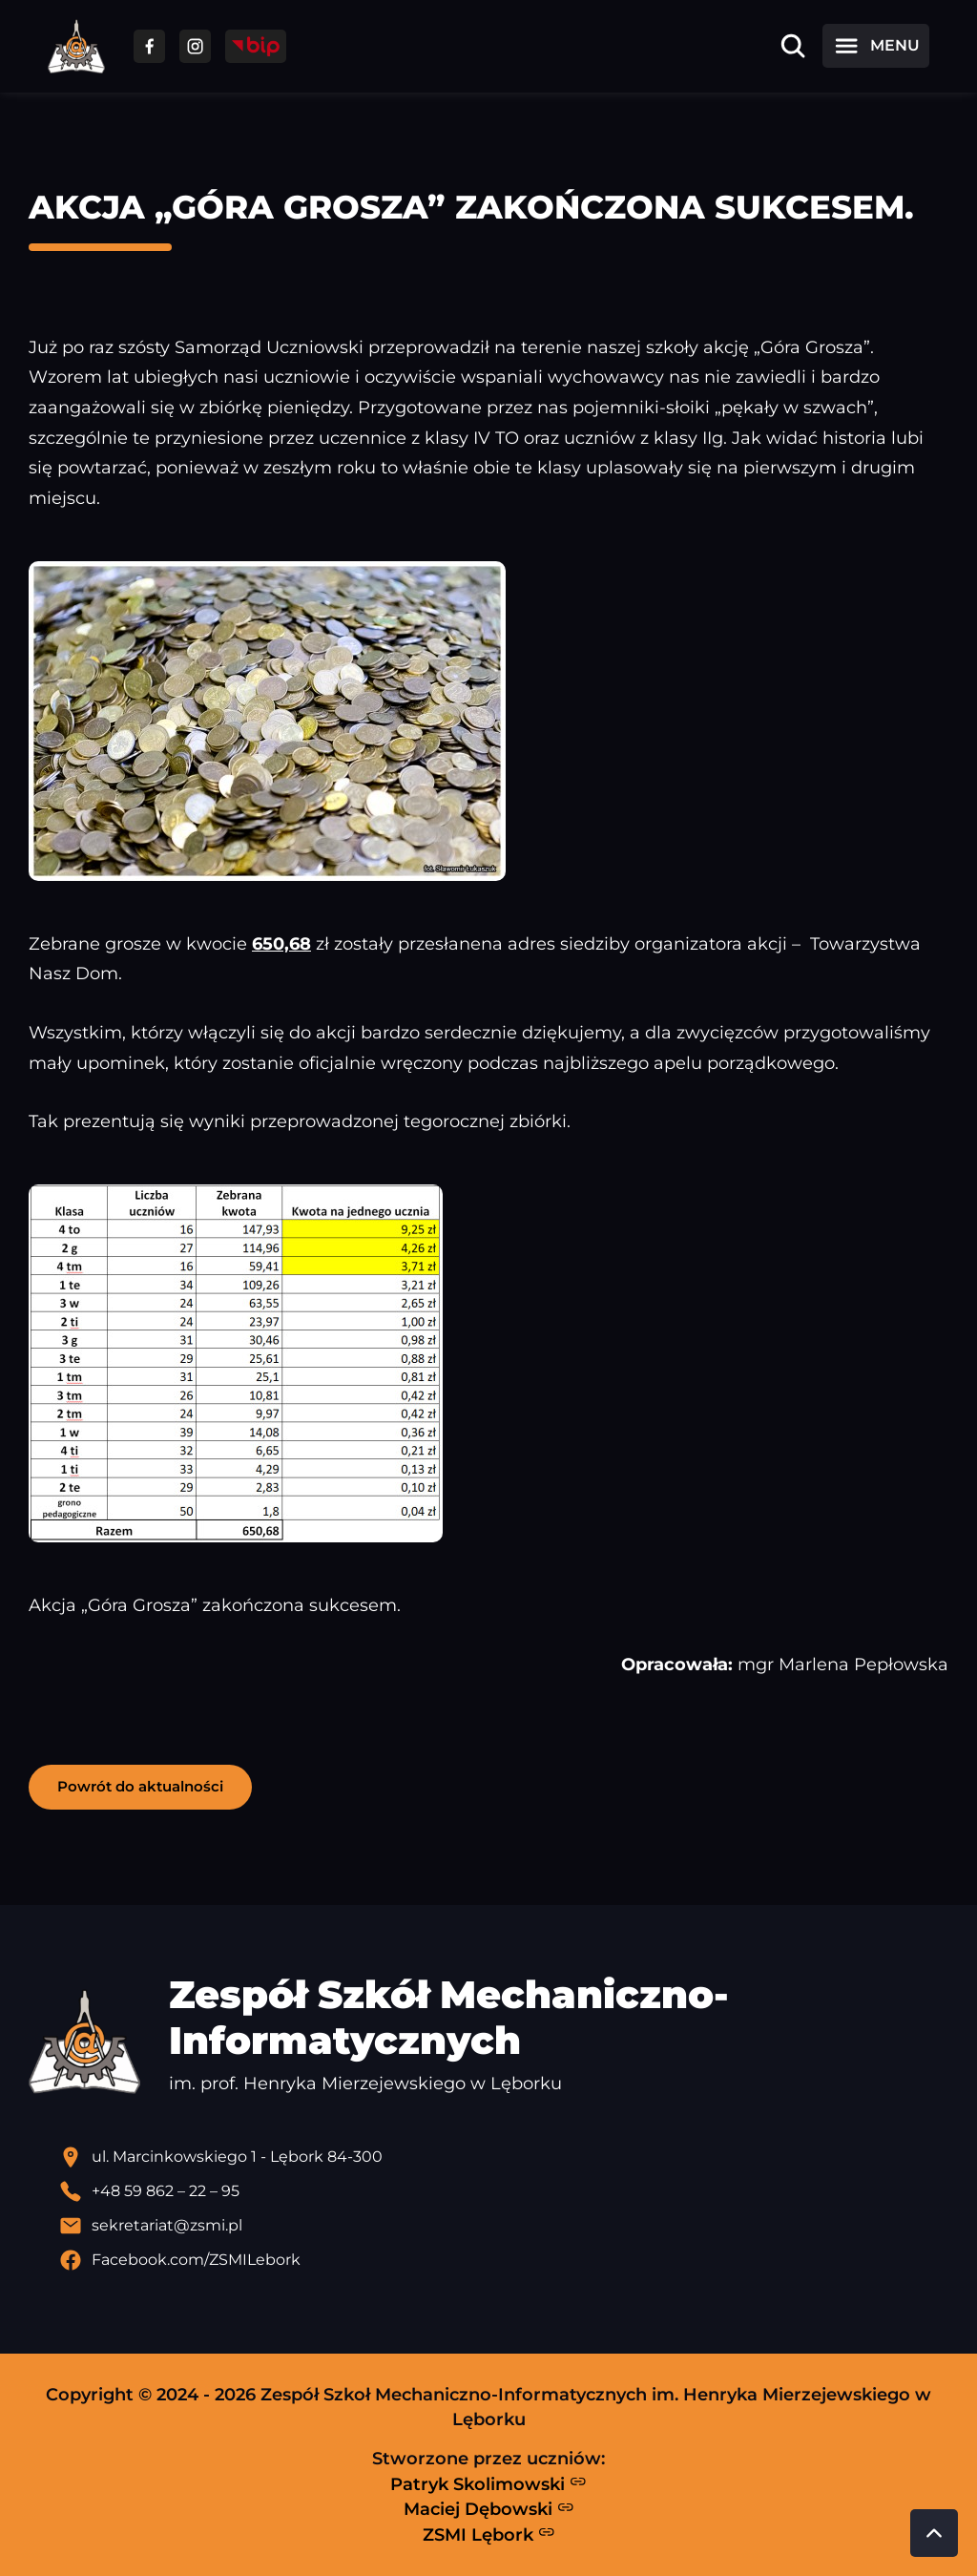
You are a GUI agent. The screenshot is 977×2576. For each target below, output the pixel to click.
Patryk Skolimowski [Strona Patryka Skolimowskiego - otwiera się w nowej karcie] (488, 2483)
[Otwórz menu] (875, 46)
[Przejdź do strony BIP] (255, 46)
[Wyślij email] (503, 2225)
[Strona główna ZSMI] (76, 46)
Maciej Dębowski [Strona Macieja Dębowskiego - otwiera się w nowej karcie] (489, 2509)
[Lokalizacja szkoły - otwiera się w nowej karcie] (503, 2157)
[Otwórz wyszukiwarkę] (793, 46)
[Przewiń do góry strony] (934, 2533)
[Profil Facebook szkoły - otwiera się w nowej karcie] (503, 2260)
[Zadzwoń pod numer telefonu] (503, 2191)
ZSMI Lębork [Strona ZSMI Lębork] (489, 2534)
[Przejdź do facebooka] (149, 46)
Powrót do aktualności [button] (140, 1786)
